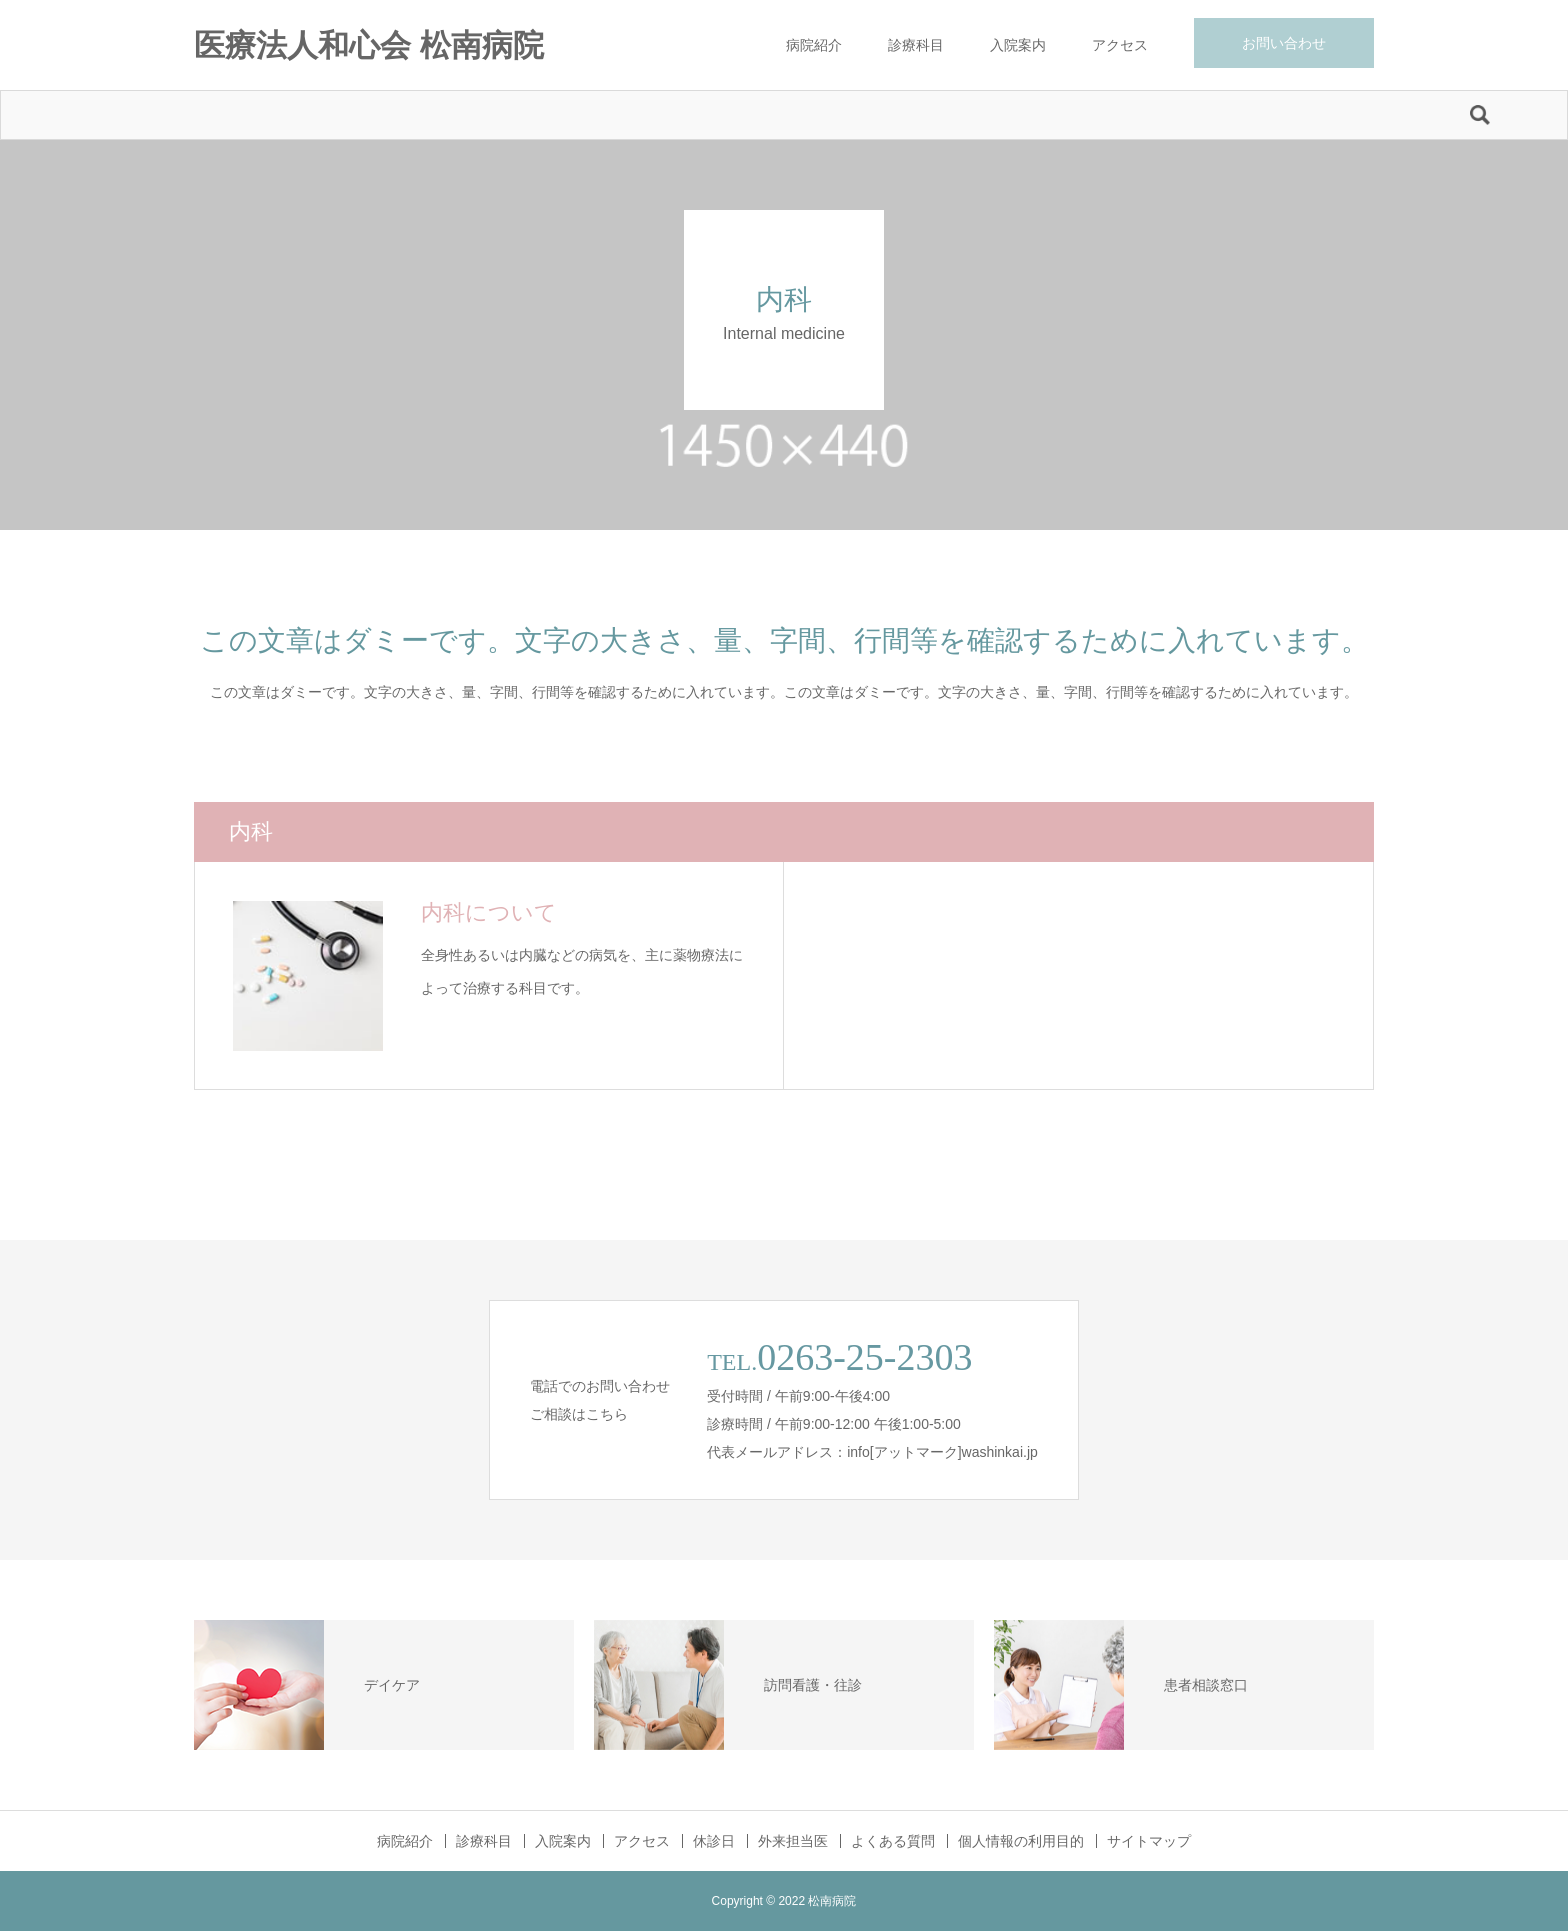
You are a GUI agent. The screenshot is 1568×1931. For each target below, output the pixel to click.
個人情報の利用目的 (1021, 1841)
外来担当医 (793, 1841)
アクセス (1120, 45)
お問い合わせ (1284, 43)
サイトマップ (1149, 1841)
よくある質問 (893, 1841)
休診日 (714, 1841)
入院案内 (1018, 45)
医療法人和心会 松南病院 (369, 45)
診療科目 (916, 45)
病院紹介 (814, 45)
